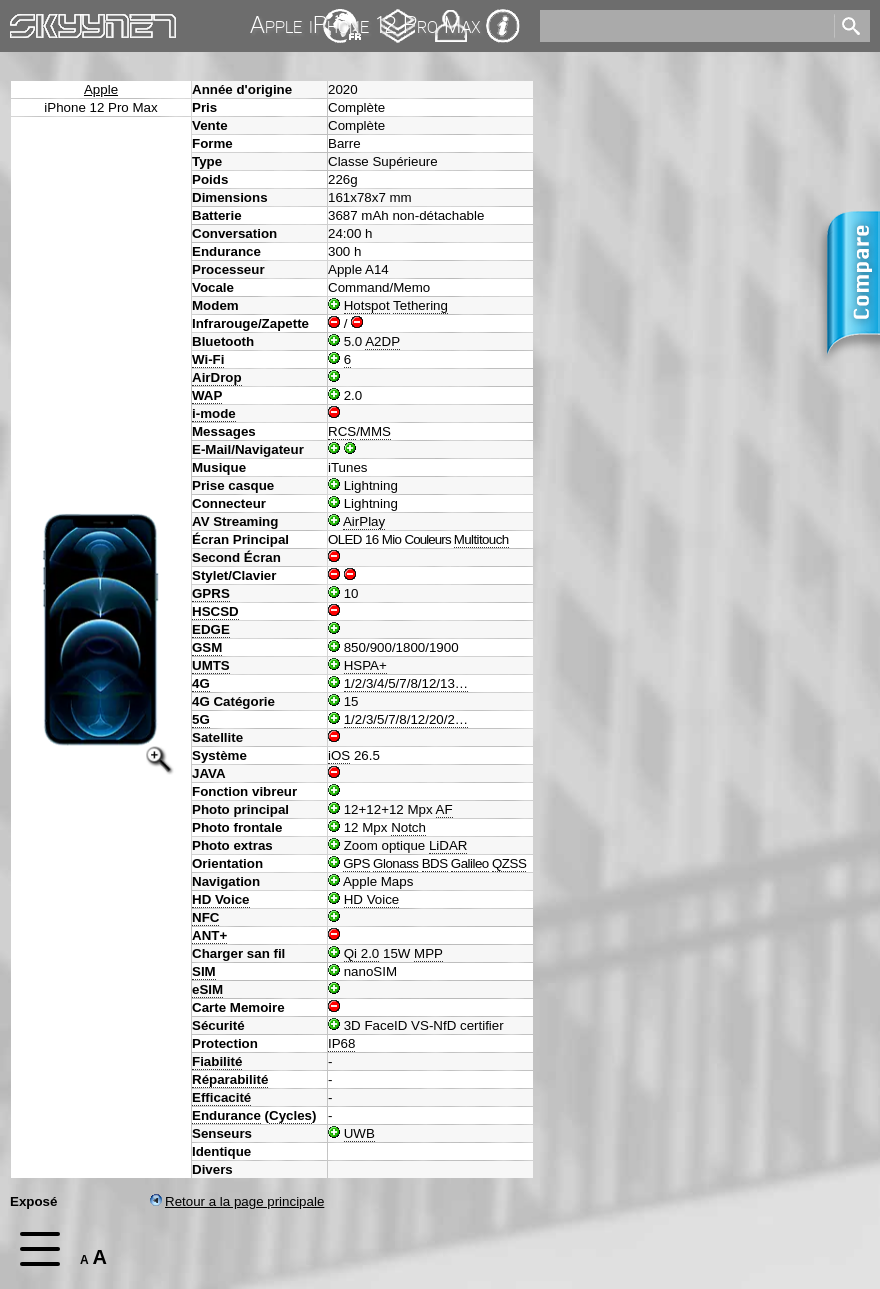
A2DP (382, 341)
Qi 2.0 (362, 953)
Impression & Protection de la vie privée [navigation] (503, 26)
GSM (207, 647)
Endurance (226, 1115)
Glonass (395, 863)
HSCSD (215, 611)
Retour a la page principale (237, 1201)
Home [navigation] (28, 21)
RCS (342, 431)
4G (201, 683)
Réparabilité (230, 1079)
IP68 (341, 1043)
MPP (428, 953)
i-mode (214, 413)
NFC (205, 917)
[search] (685, 26)
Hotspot (367, 305)
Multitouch (481, 539)
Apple (101, 89)
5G (201, 719)
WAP (207, 395)
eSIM (207, 989)
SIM (204, 971)
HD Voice (221, 899)
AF (444, 809)
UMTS (211, 665)
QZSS (509, 863)
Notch (408, 827)
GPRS (211, 593)
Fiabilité (217, 1061)
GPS (356, 863)
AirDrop (217, 377)
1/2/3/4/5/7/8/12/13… (406, 683)
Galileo (470, 863)
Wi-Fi (208, 359)
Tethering (420, 305)
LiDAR (448, 845)
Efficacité (221, 1097)
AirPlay (364, 521)
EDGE (211, 629)
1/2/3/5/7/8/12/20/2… (406, 719)
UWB (359, 1133)
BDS (435, 863)
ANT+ (209, 935)
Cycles (290, 1115)
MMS (375, 431)
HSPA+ (365, 665)
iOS (339, 755)
